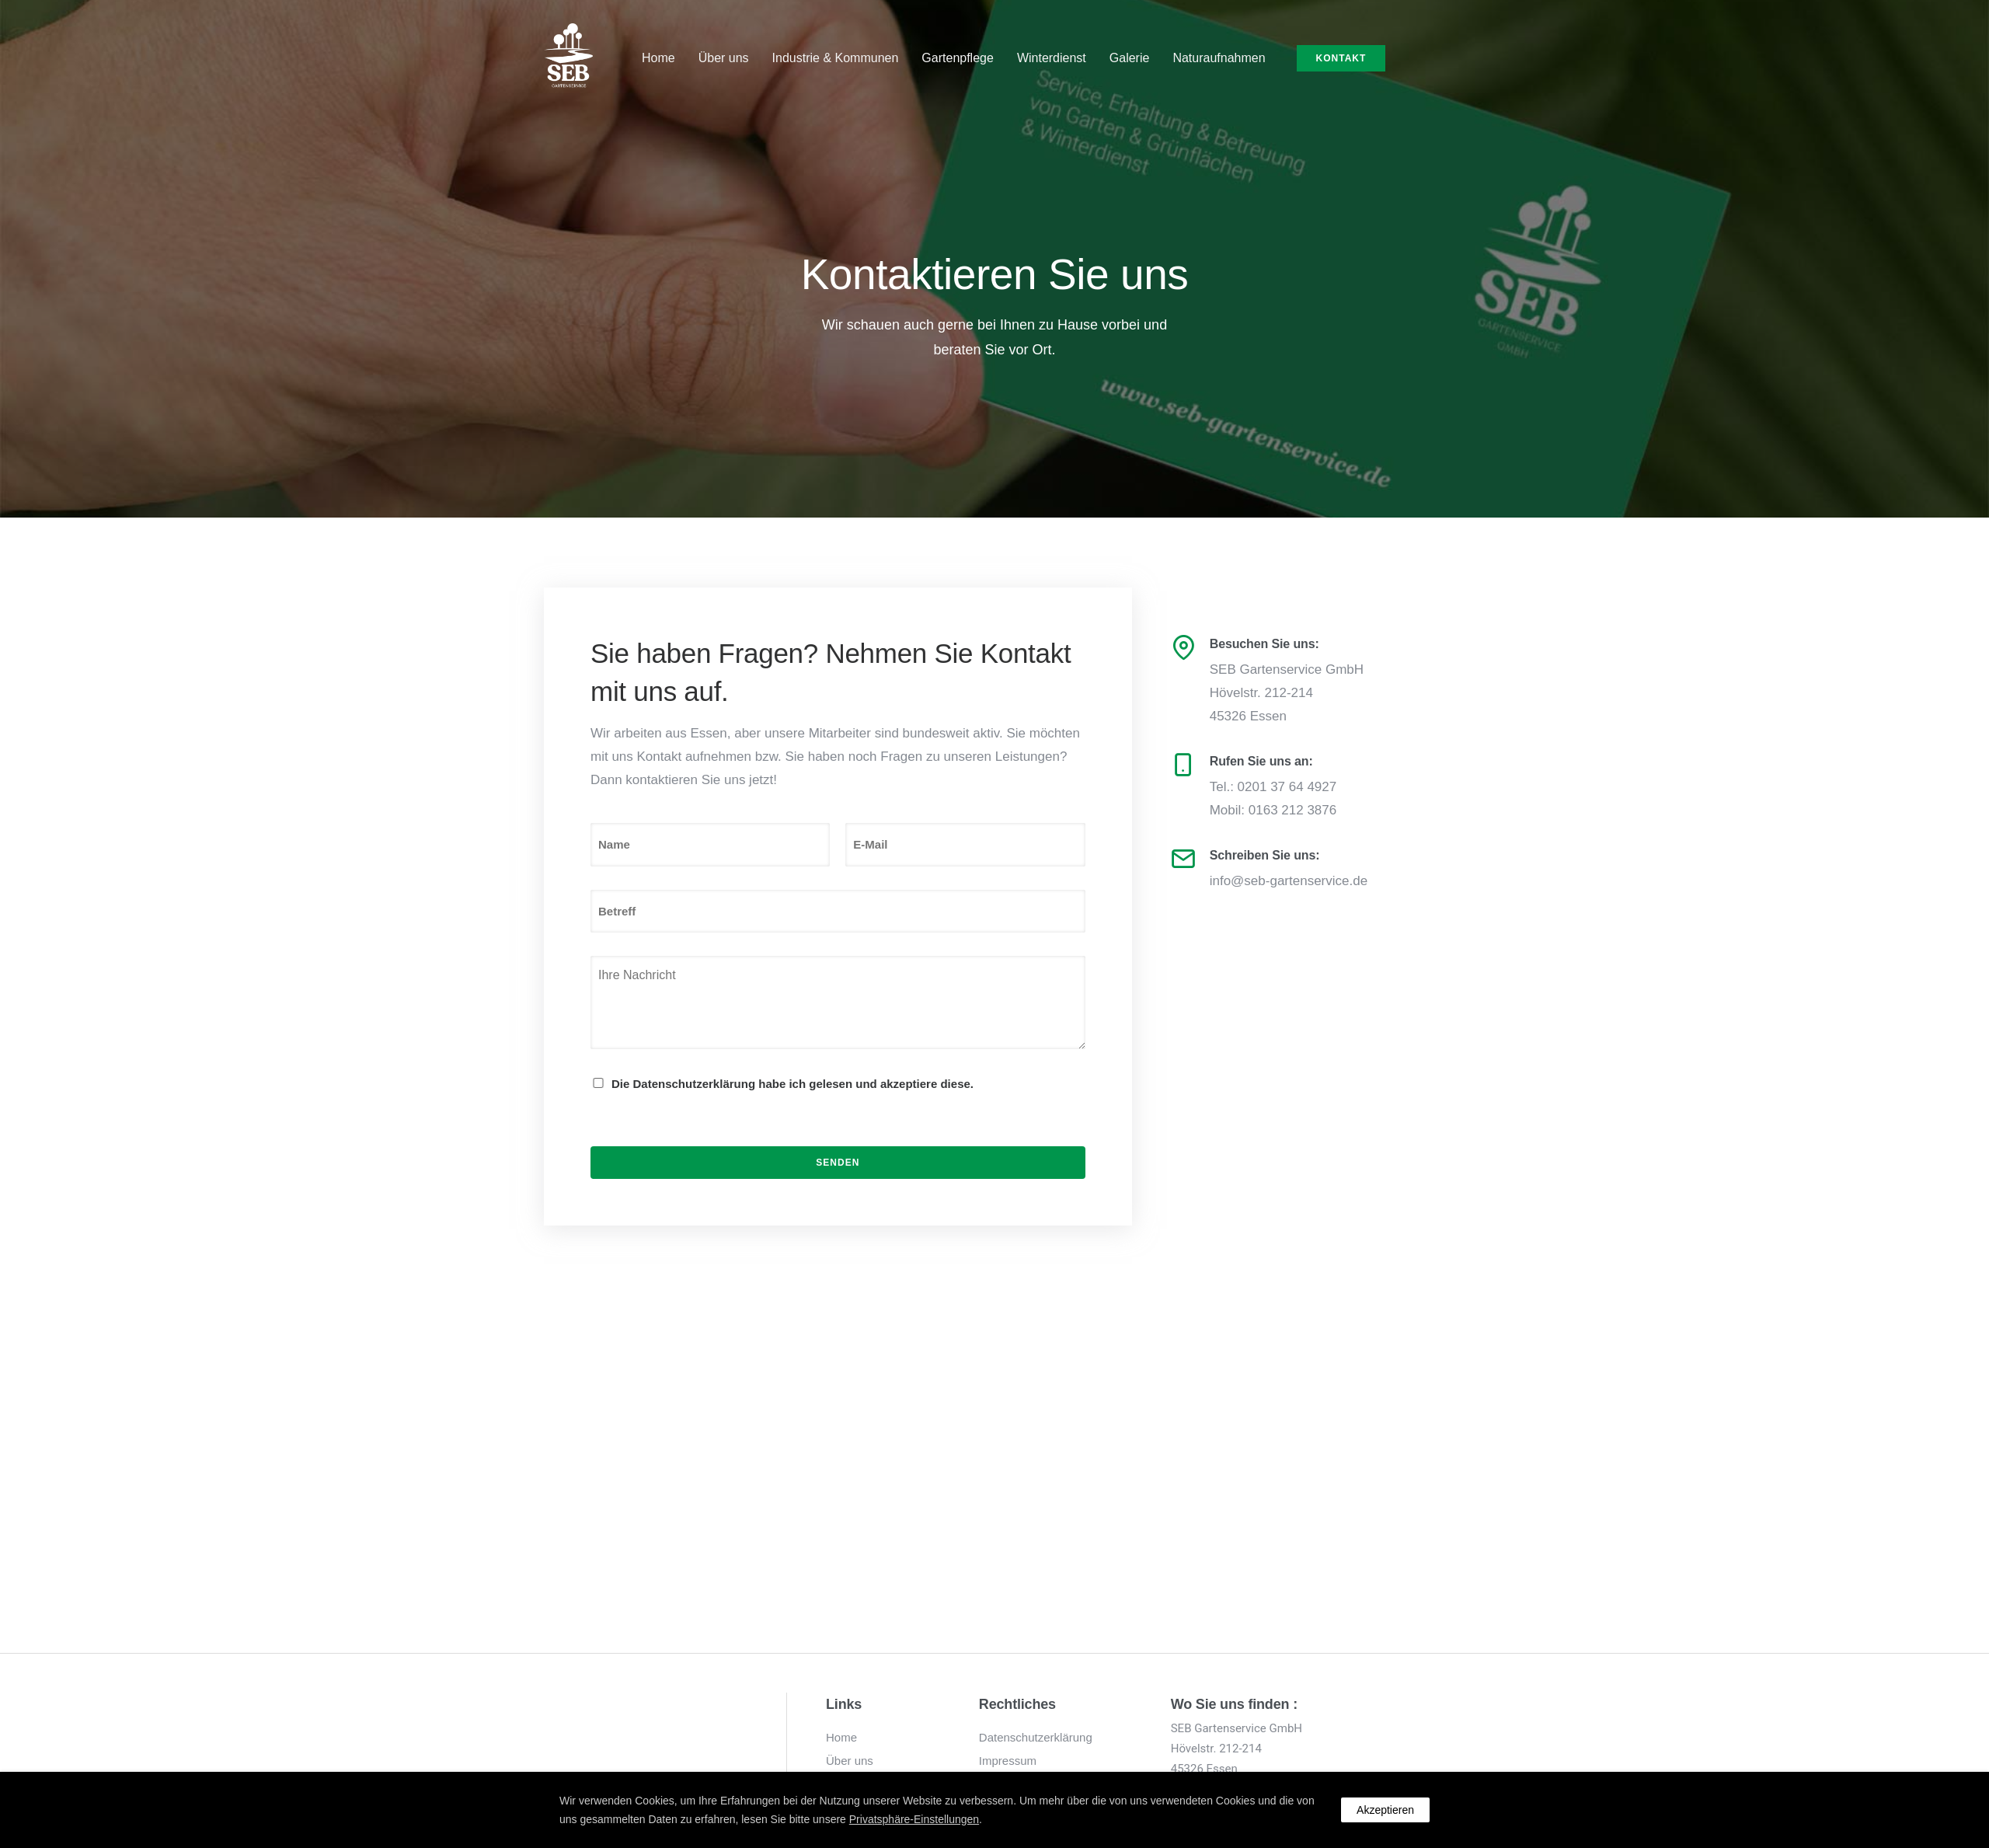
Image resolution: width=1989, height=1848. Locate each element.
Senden (837, 1162)
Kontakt (1341, 58)
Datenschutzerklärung (1035, 1737)
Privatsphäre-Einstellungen (914, 1819)
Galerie (1129, 58)
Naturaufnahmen (1218, 58)
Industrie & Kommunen (835, 58)
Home (658, 58)
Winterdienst (1051, 58)
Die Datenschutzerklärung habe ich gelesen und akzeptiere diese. (792, 1083)
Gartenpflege (957, 58)
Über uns (723, 58)
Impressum (1007, 1760)
